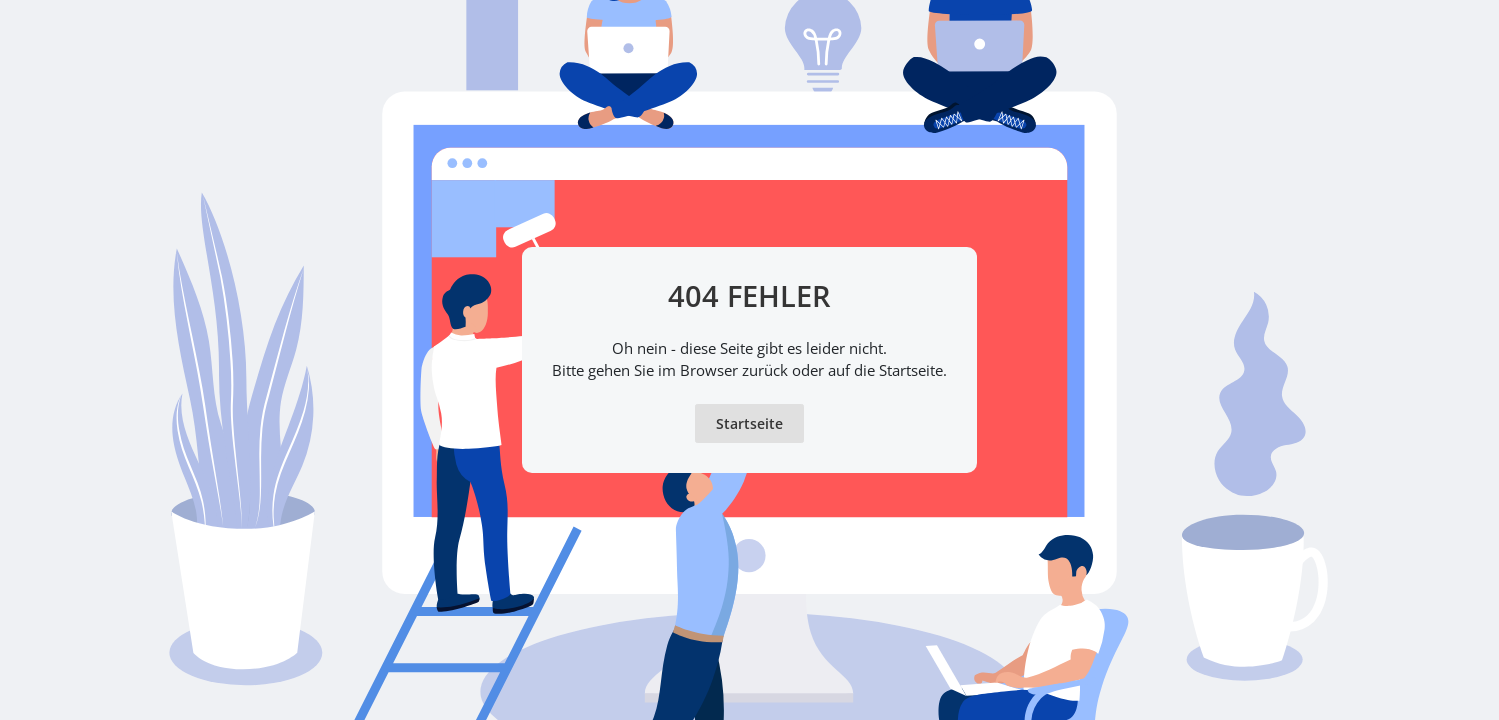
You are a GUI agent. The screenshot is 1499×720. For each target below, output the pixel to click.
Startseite (749, 423)
